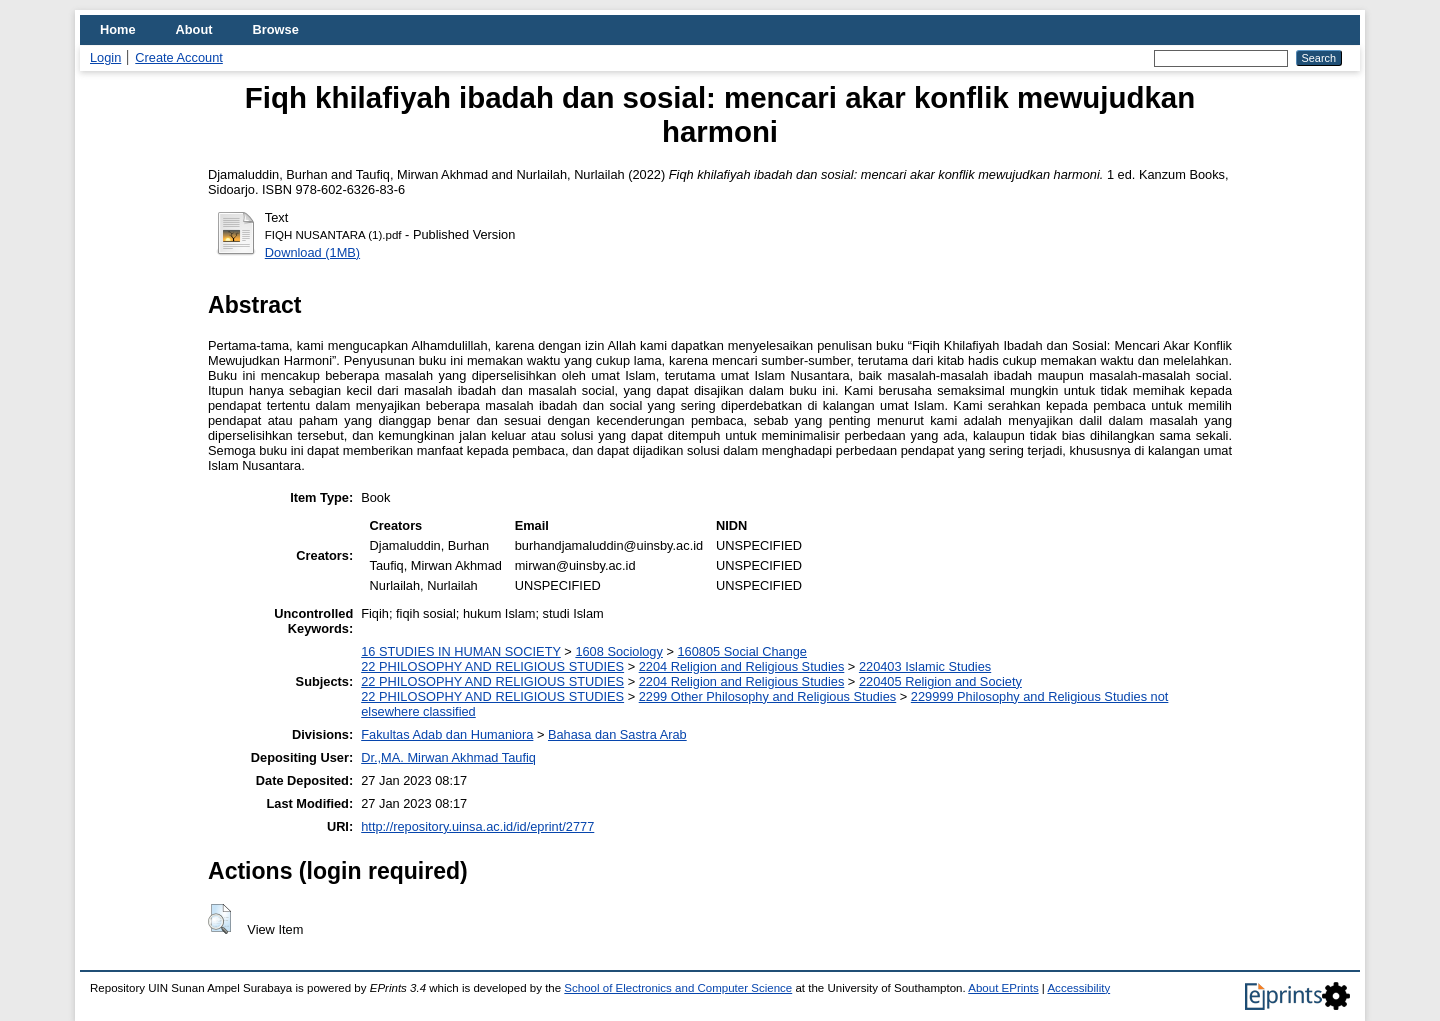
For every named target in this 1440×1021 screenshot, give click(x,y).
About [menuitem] (194, 29)
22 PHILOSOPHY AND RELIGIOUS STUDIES (492, 666)
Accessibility (1078, 988)
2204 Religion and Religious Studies (742, 666)
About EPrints (1003, 988)
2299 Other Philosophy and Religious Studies (768, 696)
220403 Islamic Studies (925, 666)
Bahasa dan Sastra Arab (617, 734)
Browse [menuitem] (276, 29)
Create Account (179, 57)
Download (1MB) (312, 252)
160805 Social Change (742, 651)
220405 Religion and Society (940, 681)
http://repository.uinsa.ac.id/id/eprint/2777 (477, 826)
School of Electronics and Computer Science (678, 988)
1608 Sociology (619, 651)
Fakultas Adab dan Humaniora (447, 734)
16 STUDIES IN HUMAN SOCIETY (461, 651)
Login (105, 57)
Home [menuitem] (118, 29)
